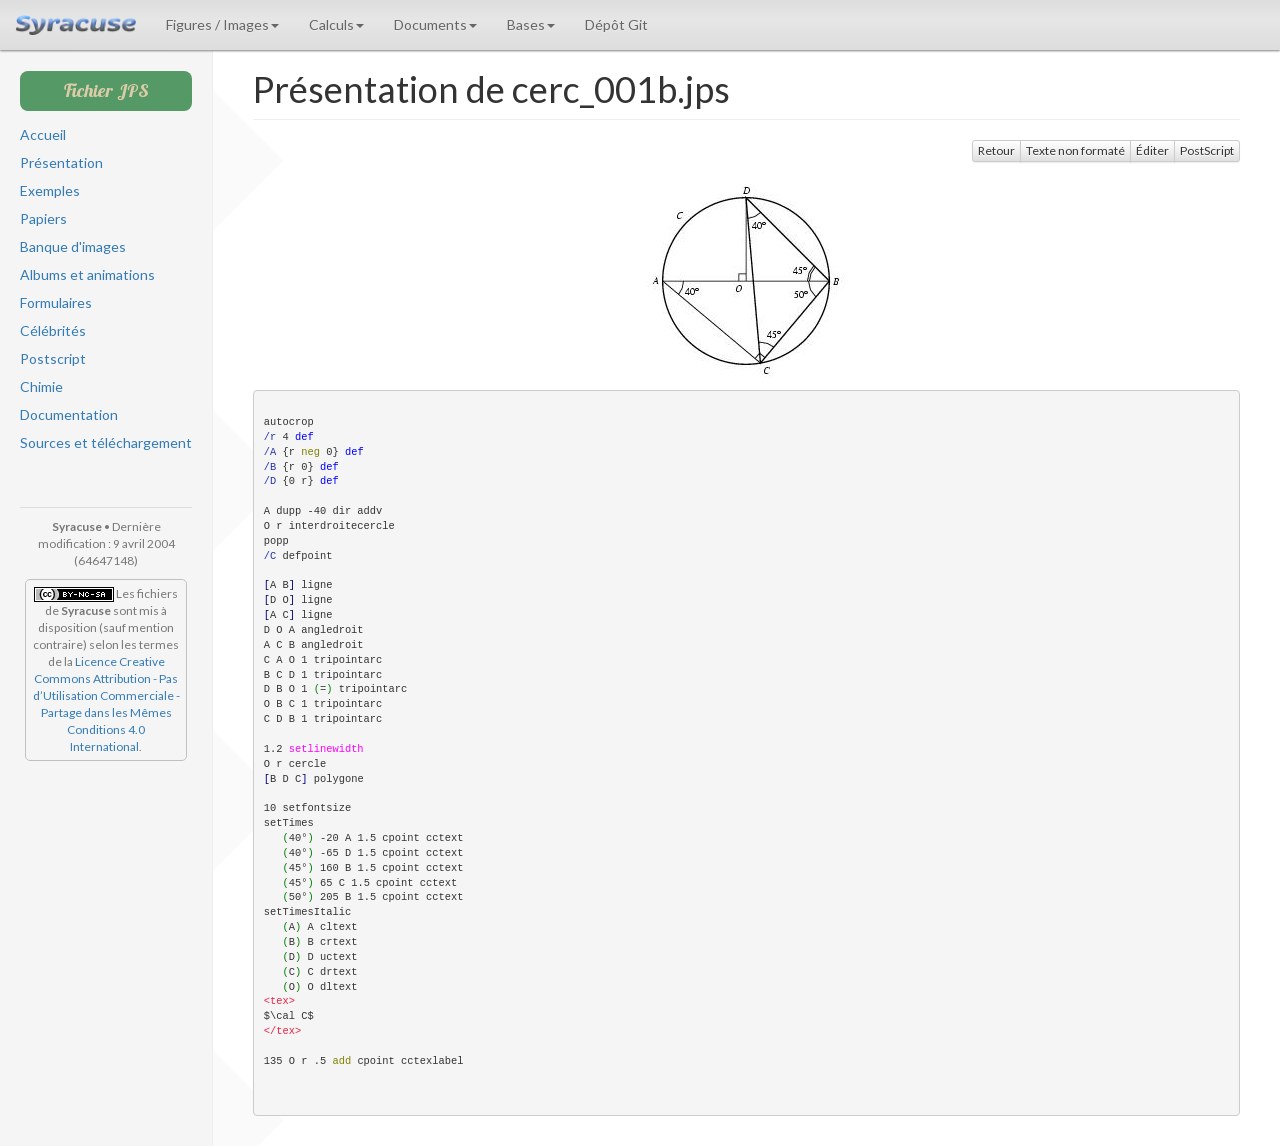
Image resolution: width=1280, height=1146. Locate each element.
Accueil (43, 134)
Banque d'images (73, 246)
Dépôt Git (616, 24)
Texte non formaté (1075, 150)
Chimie (41, 386)
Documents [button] (435, 24)
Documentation (69, 414)
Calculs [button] (336, 24)
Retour (996, 150)
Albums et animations (87, 274)
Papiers (43, 218)
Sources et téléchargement (106, 442)
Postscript (53, 358)
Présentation (61, 162)
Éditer (1152, 150)
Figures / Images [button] (222, 24)
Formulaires (56, 302)
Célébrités (53, 330)
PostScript (1207, 150)
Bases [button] (531, 24)
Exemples (50, 190)
